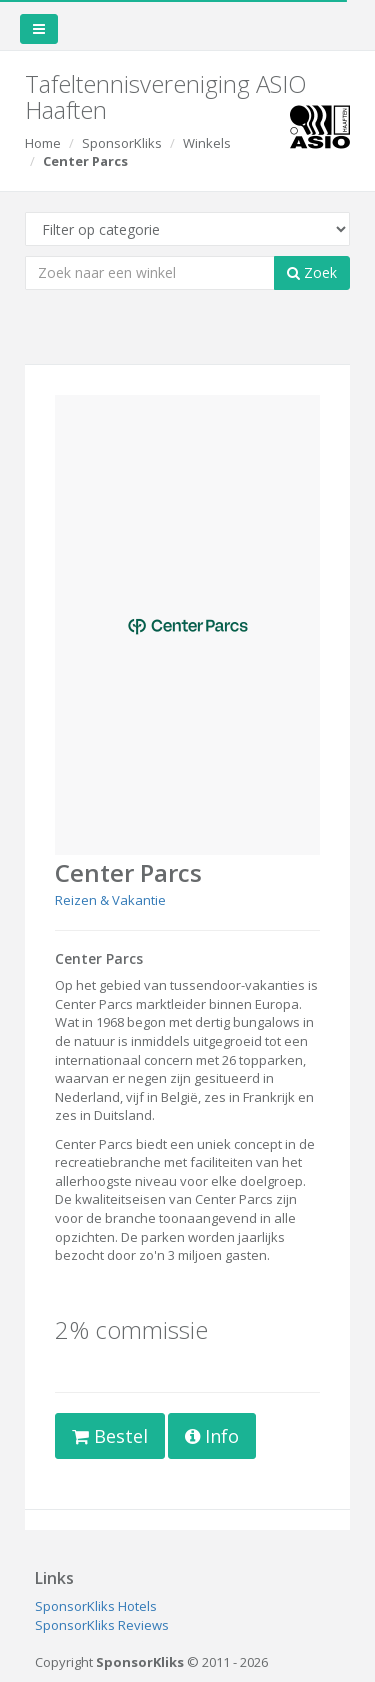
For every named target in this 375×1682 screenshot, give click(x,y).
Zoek (312, 272)
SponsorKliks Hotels (96, 1606)
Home (43, 143)
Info (212, 1436)
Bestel (110, 1436)
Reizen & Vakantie (110, 900)
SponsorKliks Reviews (102, 1625)
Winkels (207, 143)
